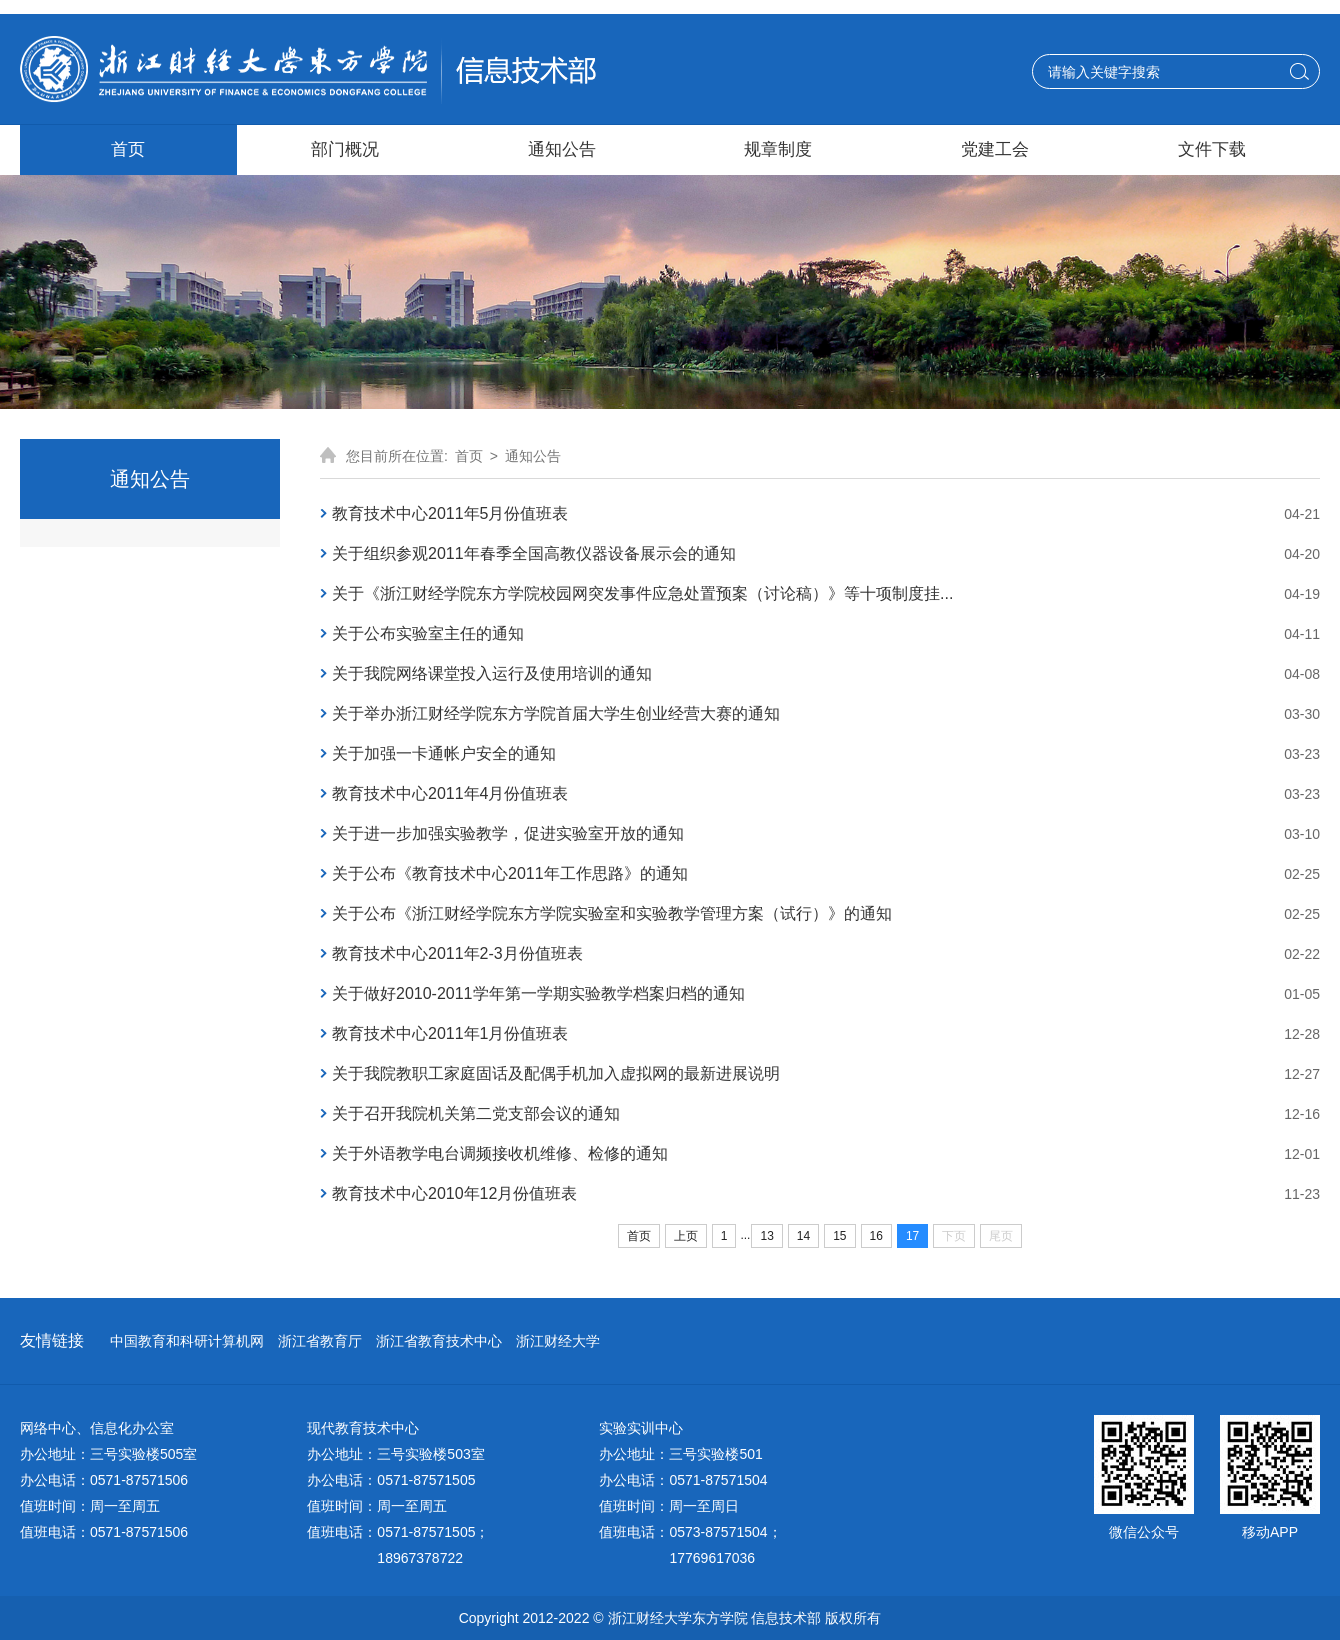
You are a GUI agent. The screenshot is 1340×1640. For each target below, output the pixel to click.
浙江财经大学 (558, 1341)
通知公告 (533, 456)
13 (766, 1236)
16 (876, 1236)
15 (839, 1236)
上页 (686, 1236)
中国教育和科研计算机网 (187, 1341)
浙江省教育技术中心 (439, 1341)
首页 (469, 456)
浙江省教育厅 (320, 1341)
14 (803, 1236)
